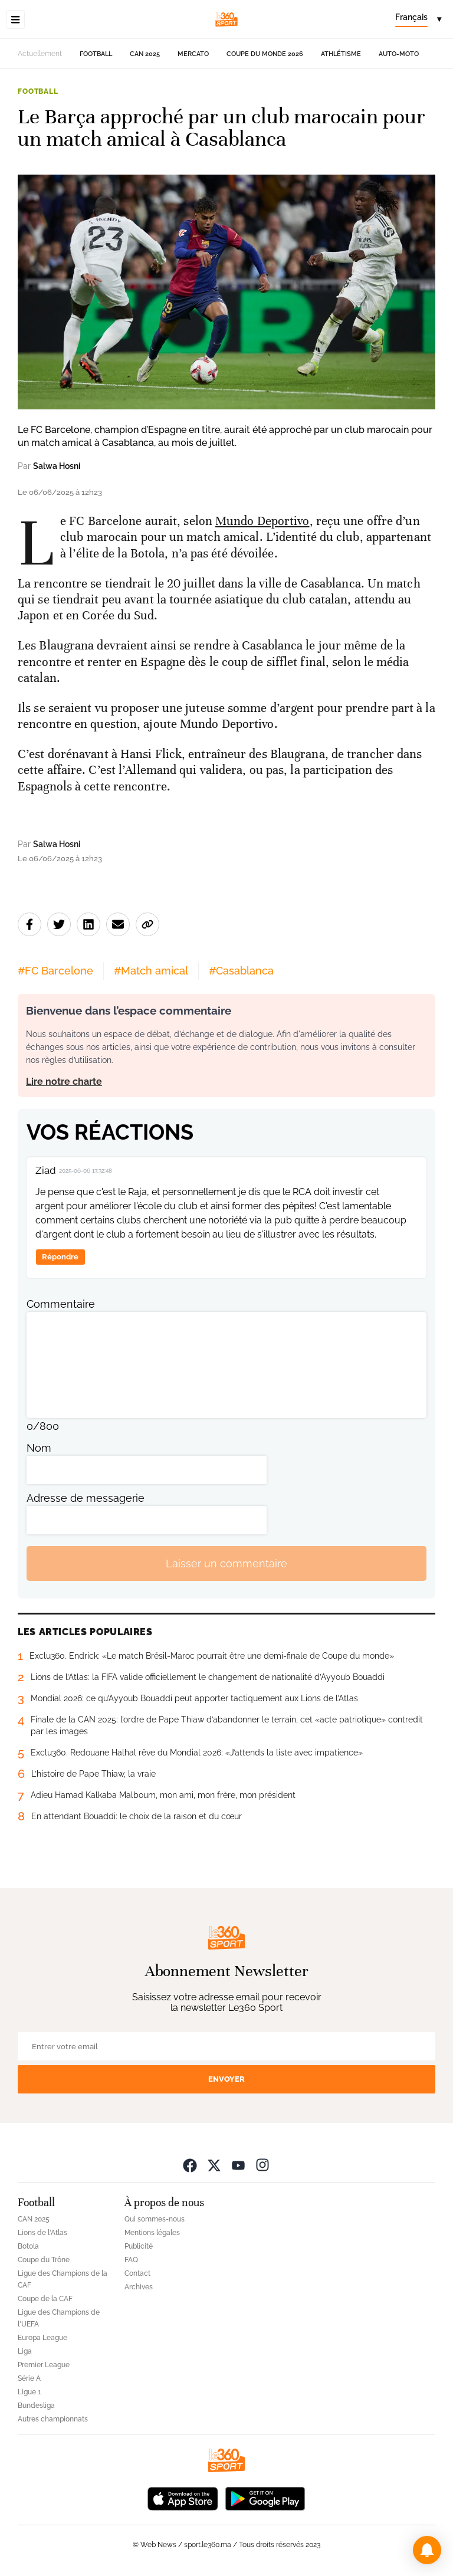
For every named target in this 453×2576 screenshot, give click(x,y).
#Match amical (151, 970)
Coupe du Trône (44, 2260)
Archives (138, 2287)
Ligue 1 (29, 2392)
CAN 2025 (145, 54)
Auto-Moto (399, 54)
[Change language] (418, 19)
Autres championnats (53, 2419)
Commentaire (61, 1304)
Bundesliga (36, 2405)
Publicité (138, 2246)
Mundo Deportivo (262, 521)
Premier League (44, 2365)
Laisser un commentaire (226, 1563)
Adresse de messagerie (86, 1498)
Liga (25, 2351)
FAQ (131, 2260)
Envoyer (226, 2079)
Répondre (60, 1256)
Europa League (42, 2338)
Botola (28, 2246)
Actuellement (40, 54)
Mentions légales (152, 2233)
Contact (137, 2273)
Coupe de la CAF (45, 2299)
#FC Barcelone (55, 970)
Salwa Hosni (56, 466)
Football (96, 54)
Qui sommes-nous (154, 2219)
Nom (39, 1448)
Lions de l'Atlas (42, 2233)
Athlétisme (341, 54)
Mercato (193, 54)
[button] (427, 2550)
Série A (29, 2378)
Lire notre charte (64, 1081)
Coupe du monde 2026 (264, 54)
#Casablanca (241, 970)
